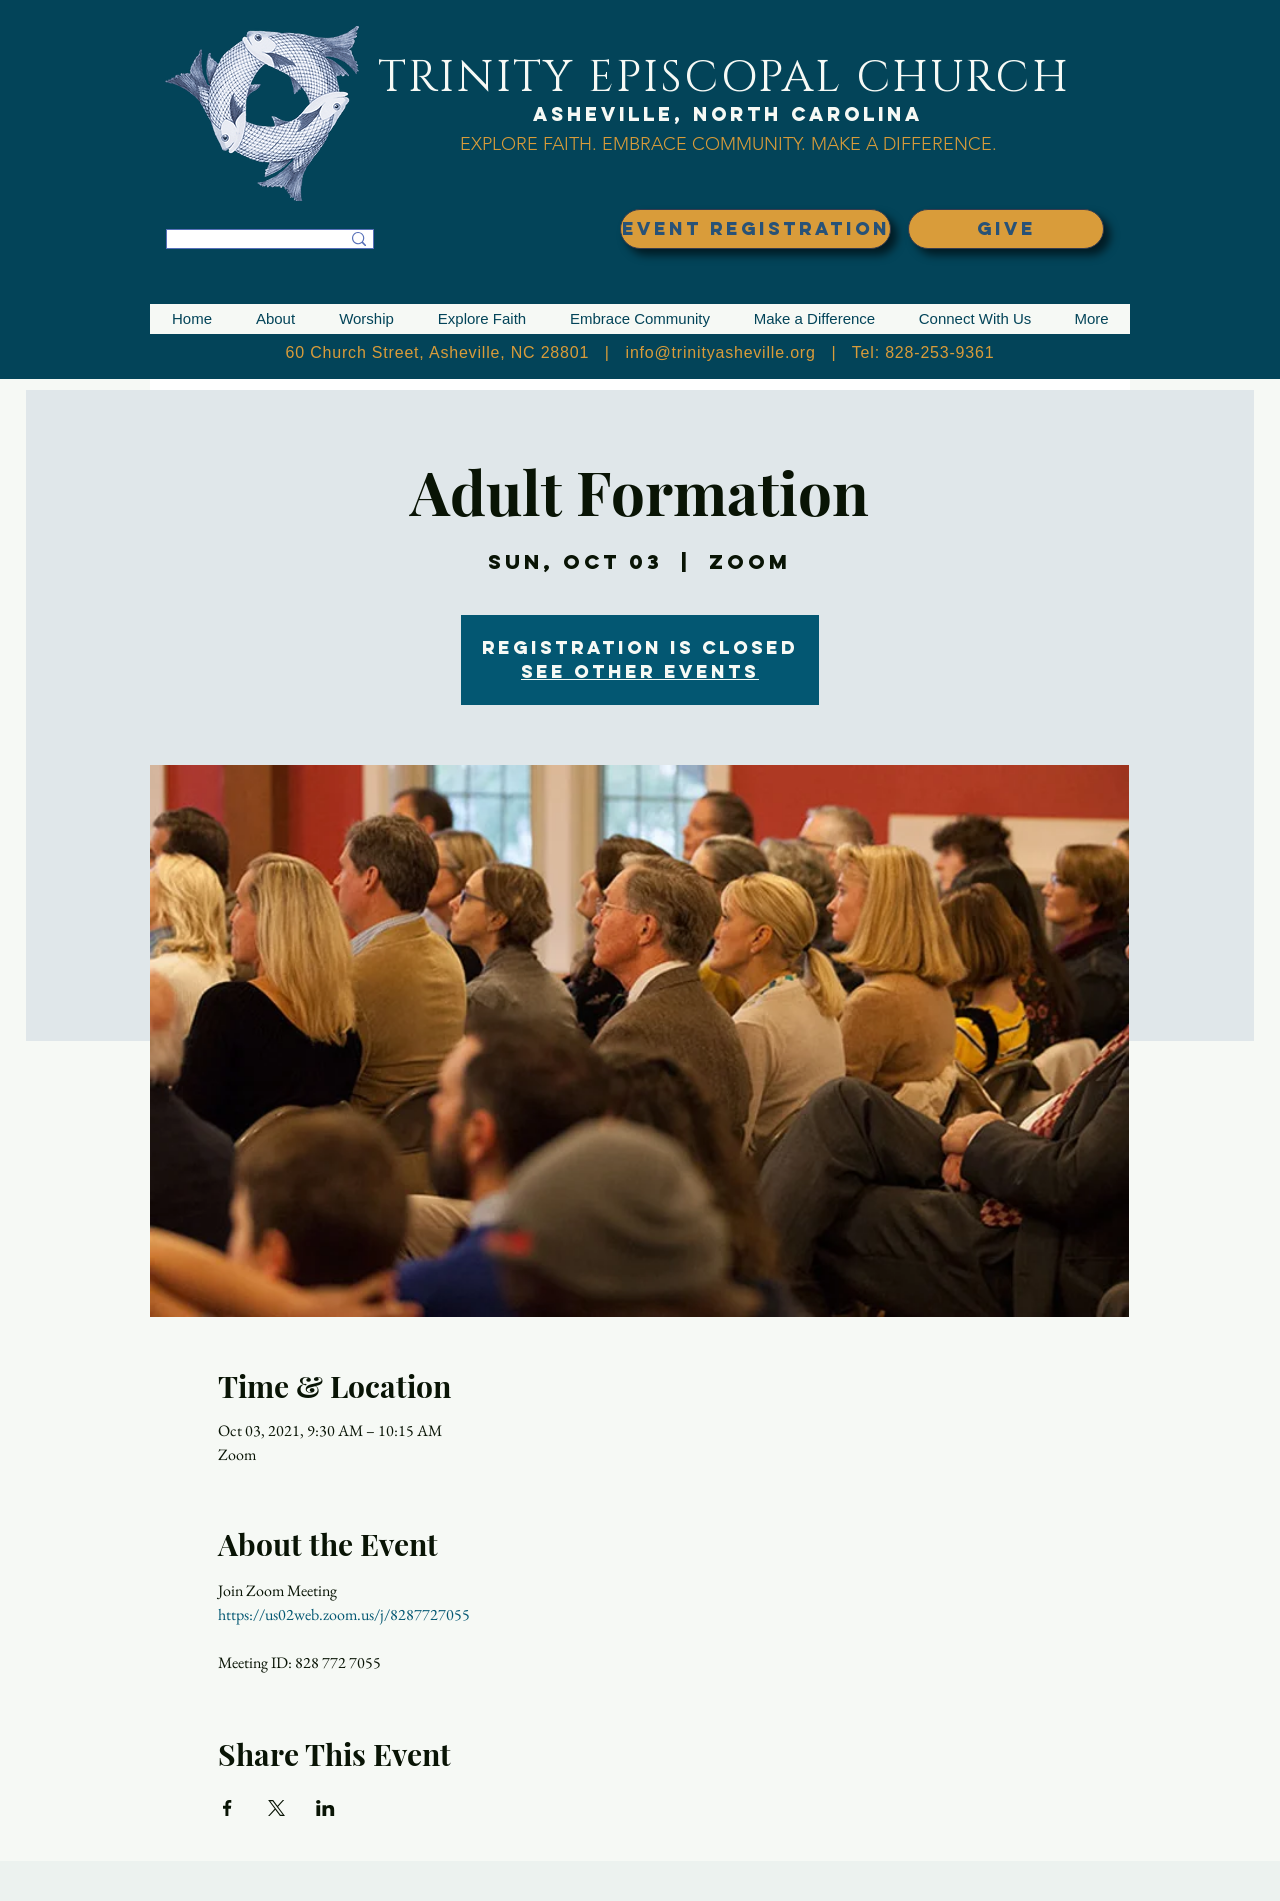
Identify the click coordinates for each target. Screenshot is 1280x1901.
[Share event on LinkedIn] (325, 1808)
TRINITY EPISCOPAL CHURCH (724, 77)
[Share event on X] (276, 1808)
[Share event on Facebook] (227, 1808)
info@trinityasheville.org (721, 352)
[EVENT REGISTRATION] (755, 229)
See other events (640, 671)
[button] (275, 319)
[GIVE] (1006, 229)
